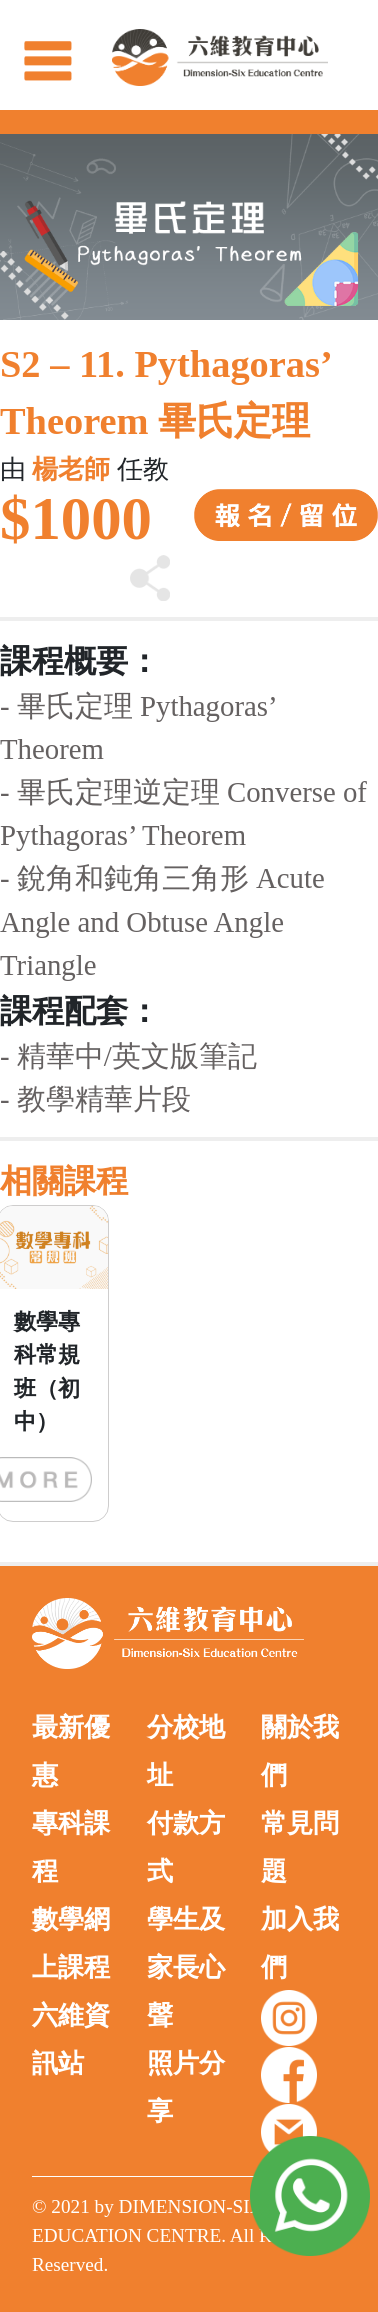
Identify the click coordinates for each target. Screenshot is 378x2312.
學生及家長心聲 (186, 1967)
